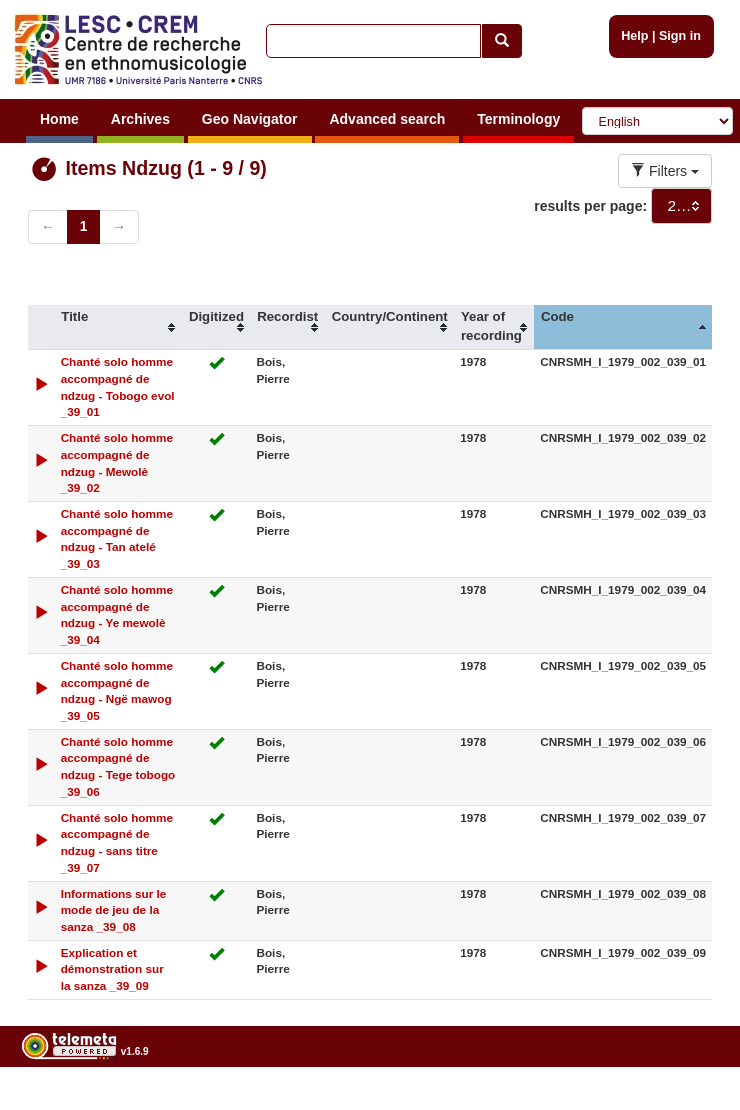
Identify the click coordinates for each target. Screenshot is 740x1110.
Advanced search (387, 119)
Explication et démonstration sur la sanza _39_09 (112, 969)
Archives (140, 119)
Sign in (680, 36)
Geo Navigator (250, 119)
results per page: (590, 206)
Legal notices (690, 1102)
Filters (665, 171)
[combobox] (681, 206)
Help (634, 36)
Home (59, 119)
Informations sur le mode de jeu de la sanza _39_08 (114, 910)
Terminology (518, 119)
